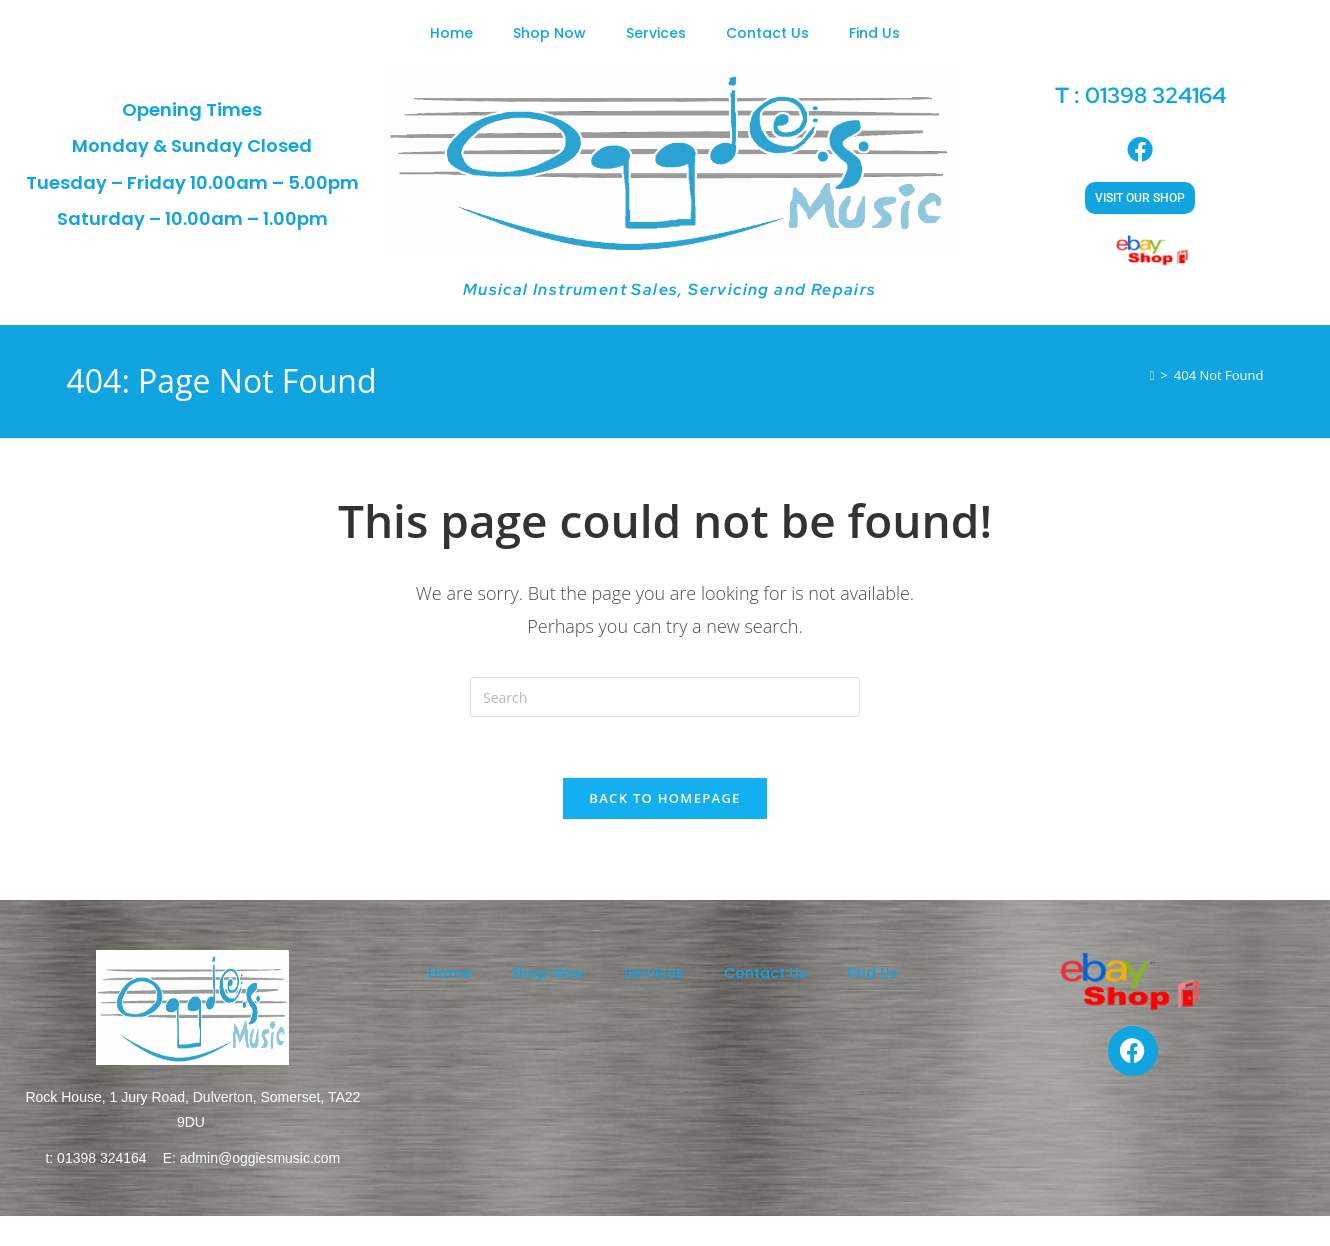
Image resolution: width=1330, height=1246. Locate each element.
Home (451, 33)
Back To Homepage (664, 798)
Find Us (874, 33)
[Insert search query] (665, 697)
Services (656, 33)
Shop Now (549, 33)
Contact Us (767, 33)
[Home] (1152, 375)
